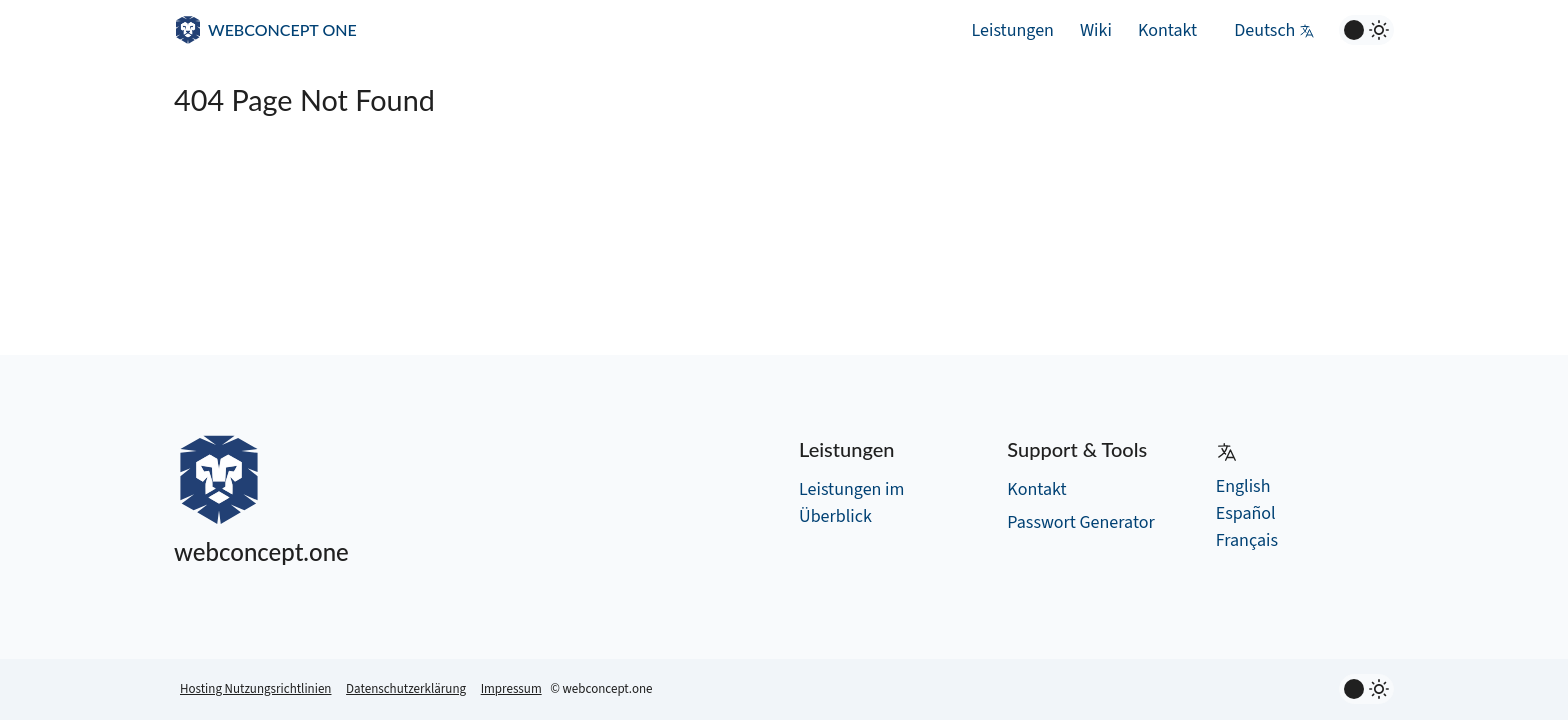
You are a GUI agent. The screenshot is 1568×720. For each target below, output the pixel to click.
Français (1247, 540)
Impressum (511, 689)
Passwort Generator (1080, 522)
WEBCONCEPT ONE (282, 29)
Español (1246, 513)
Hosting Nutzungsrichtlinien (255, 689)
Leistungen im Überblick (851, 503)
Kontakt (1167, 30)
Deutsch (1274, 30)
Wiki (1096, 30)
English (1243, 486)
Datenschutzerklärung (406, 689)
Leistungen (1013, 30)
